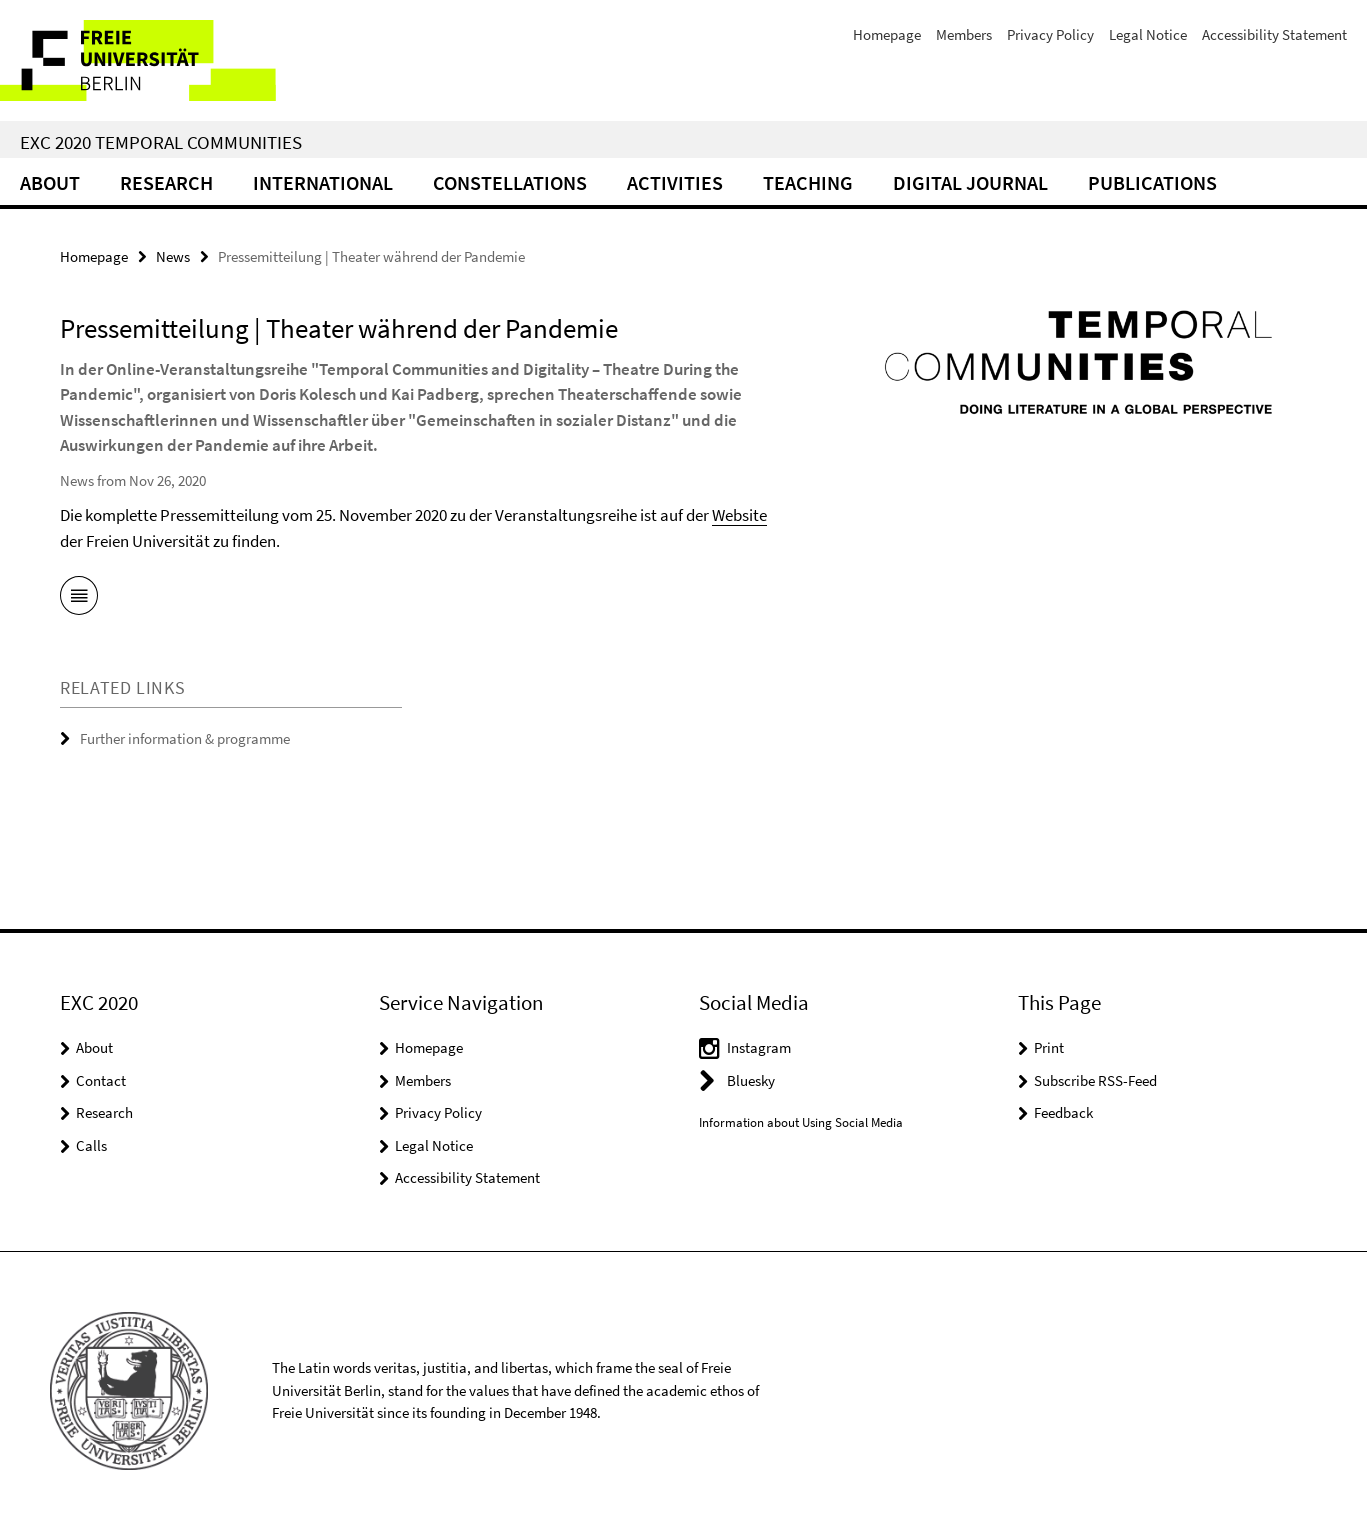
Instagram (759, 1047)
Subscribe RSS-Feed (1095, 1080)
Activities (675, 182)
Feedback (1063, 1112)
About (50, 182)
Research (166, 182)
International (323, 182)
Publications (1152, 182)
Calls (91, 1145)
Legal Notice (1148, 34)
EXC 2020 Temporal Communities (161, 142)
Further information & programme (185, 738)
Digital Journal (970, 182)
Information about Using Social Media (801, 1122)
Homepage (887, 34)
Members (964, 34)
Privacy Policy (1050, 34)
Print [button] (1049, 1047)
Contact (101, 1080)
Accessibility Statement (1274, 34)
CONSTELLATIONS (510, 182)
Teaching (808, 182)
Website (739, 515)
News (173, 256)
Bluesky (751, 1080)
